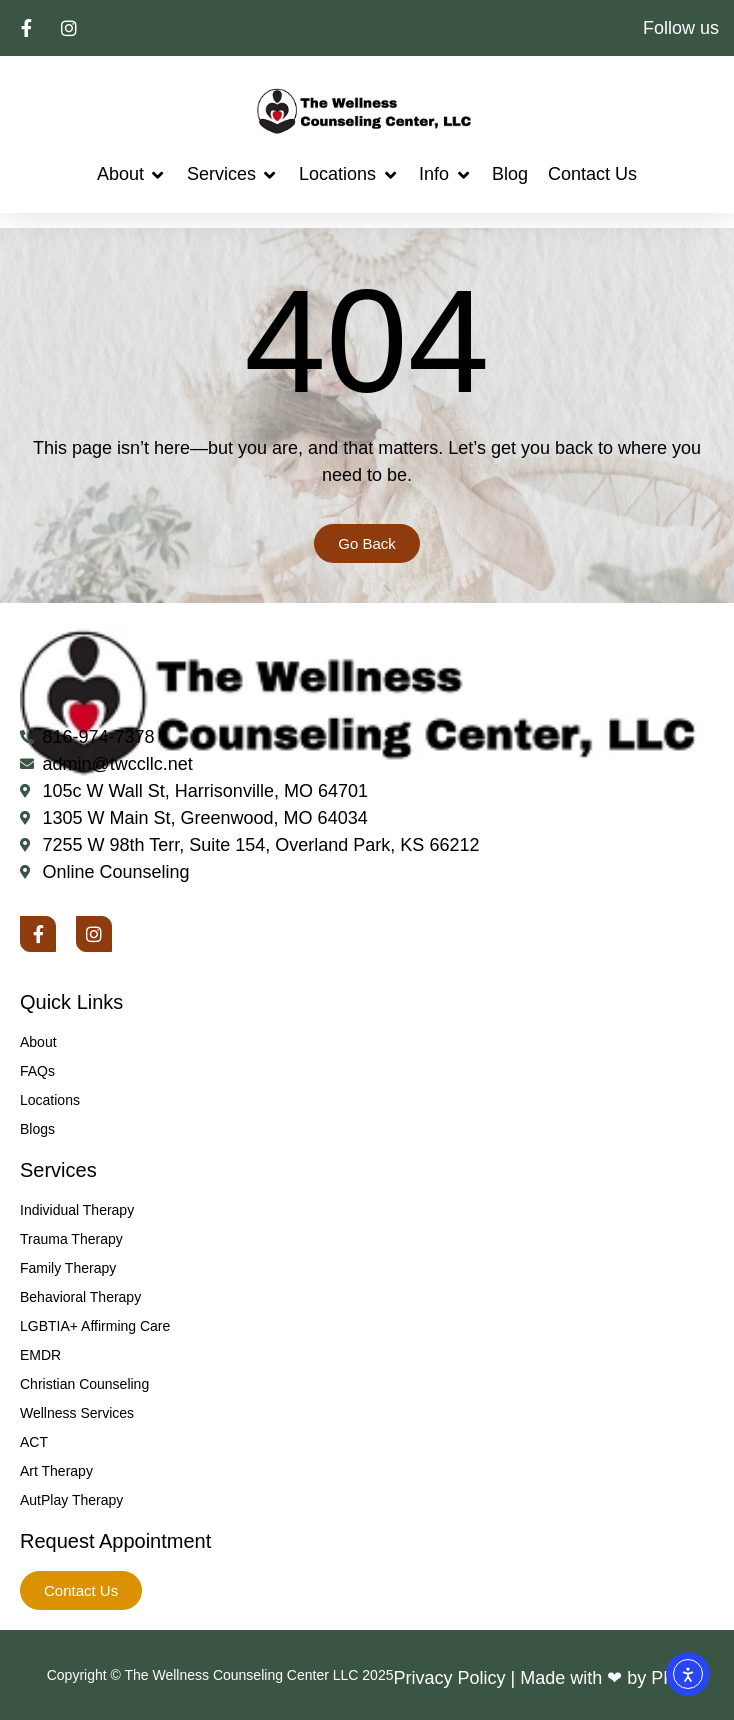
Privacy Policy (449, 1678)
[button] (132, 174)
